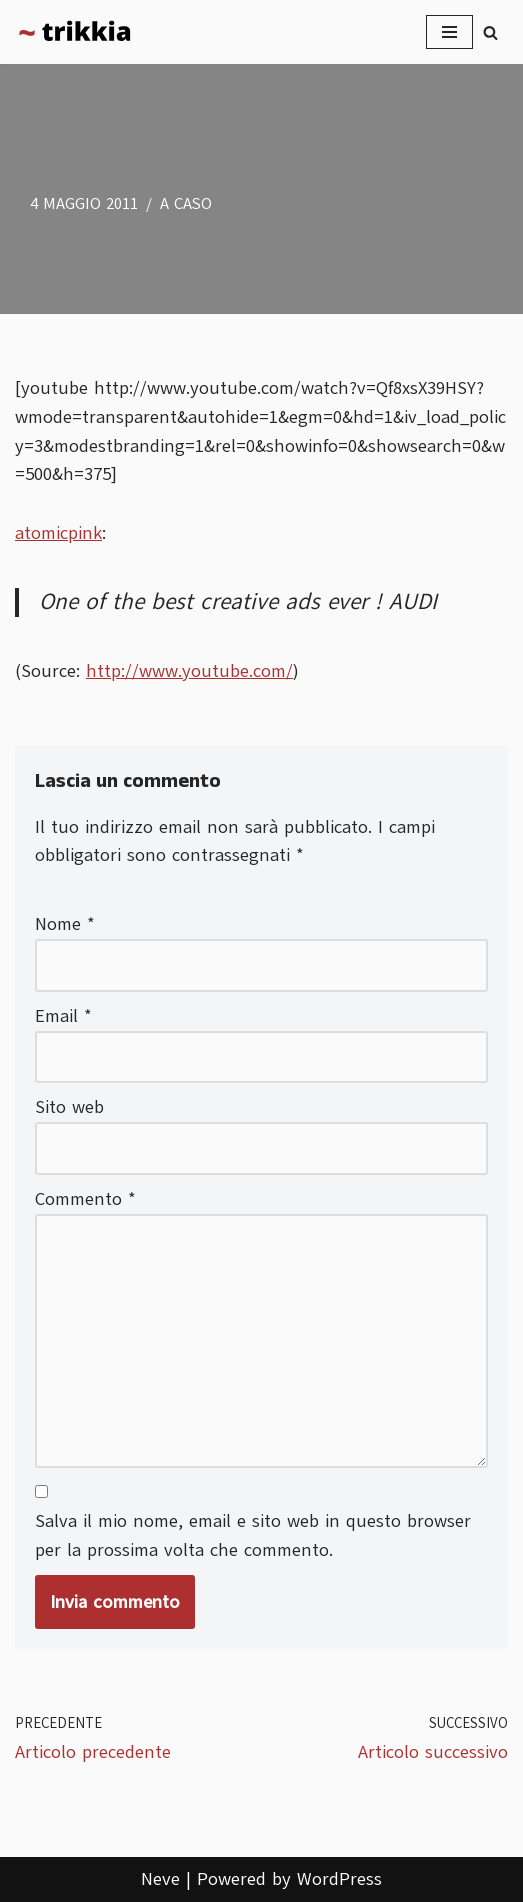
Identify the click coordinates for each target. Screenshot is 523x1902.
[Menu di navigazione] (449, 32)
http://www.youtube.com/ (189, 671)
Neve (160, 1879)
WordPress (339, 1879)
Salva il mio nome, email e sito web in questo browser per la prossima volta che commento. (253, 1535)
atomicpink (58, 533)
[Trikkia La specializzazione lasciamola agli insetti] (75, 32)
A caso (186, 203)
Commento (85, 1199)
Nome (65, 924)
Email (63, 1016)
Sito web (69, 1107)
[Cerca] (490, 32)
